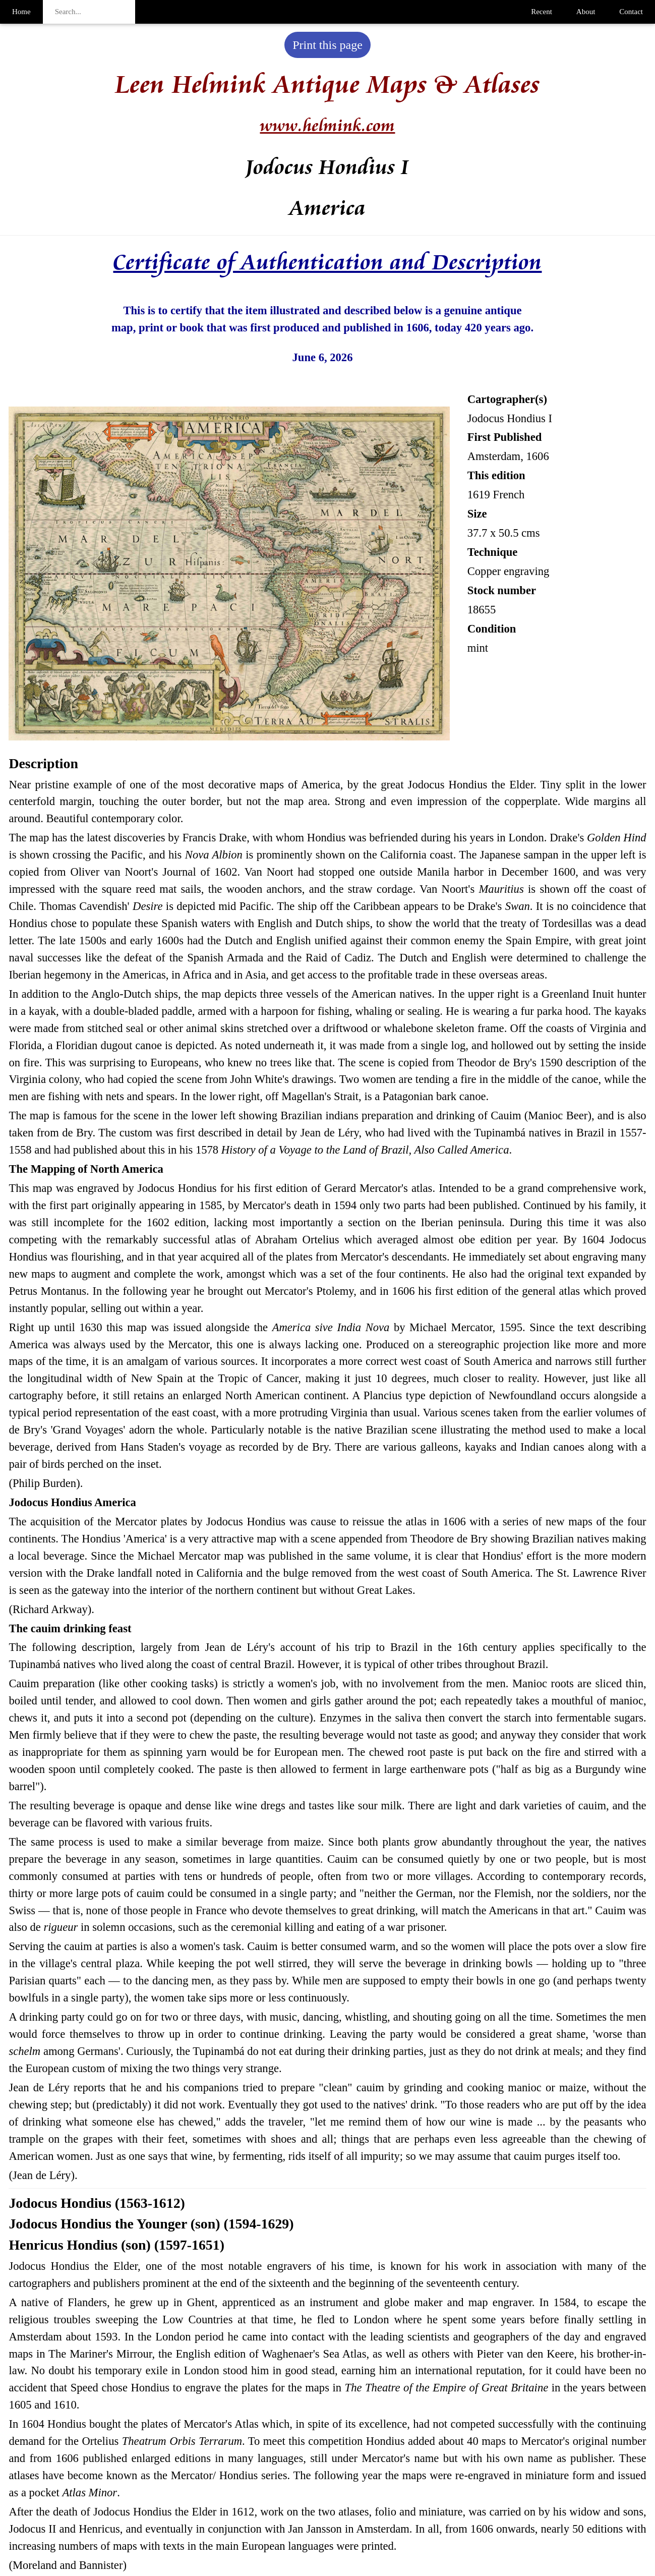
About (586, 12)
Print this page (327, 44)
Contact (631, 12)
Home (21, 12)
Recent (541, 12)
